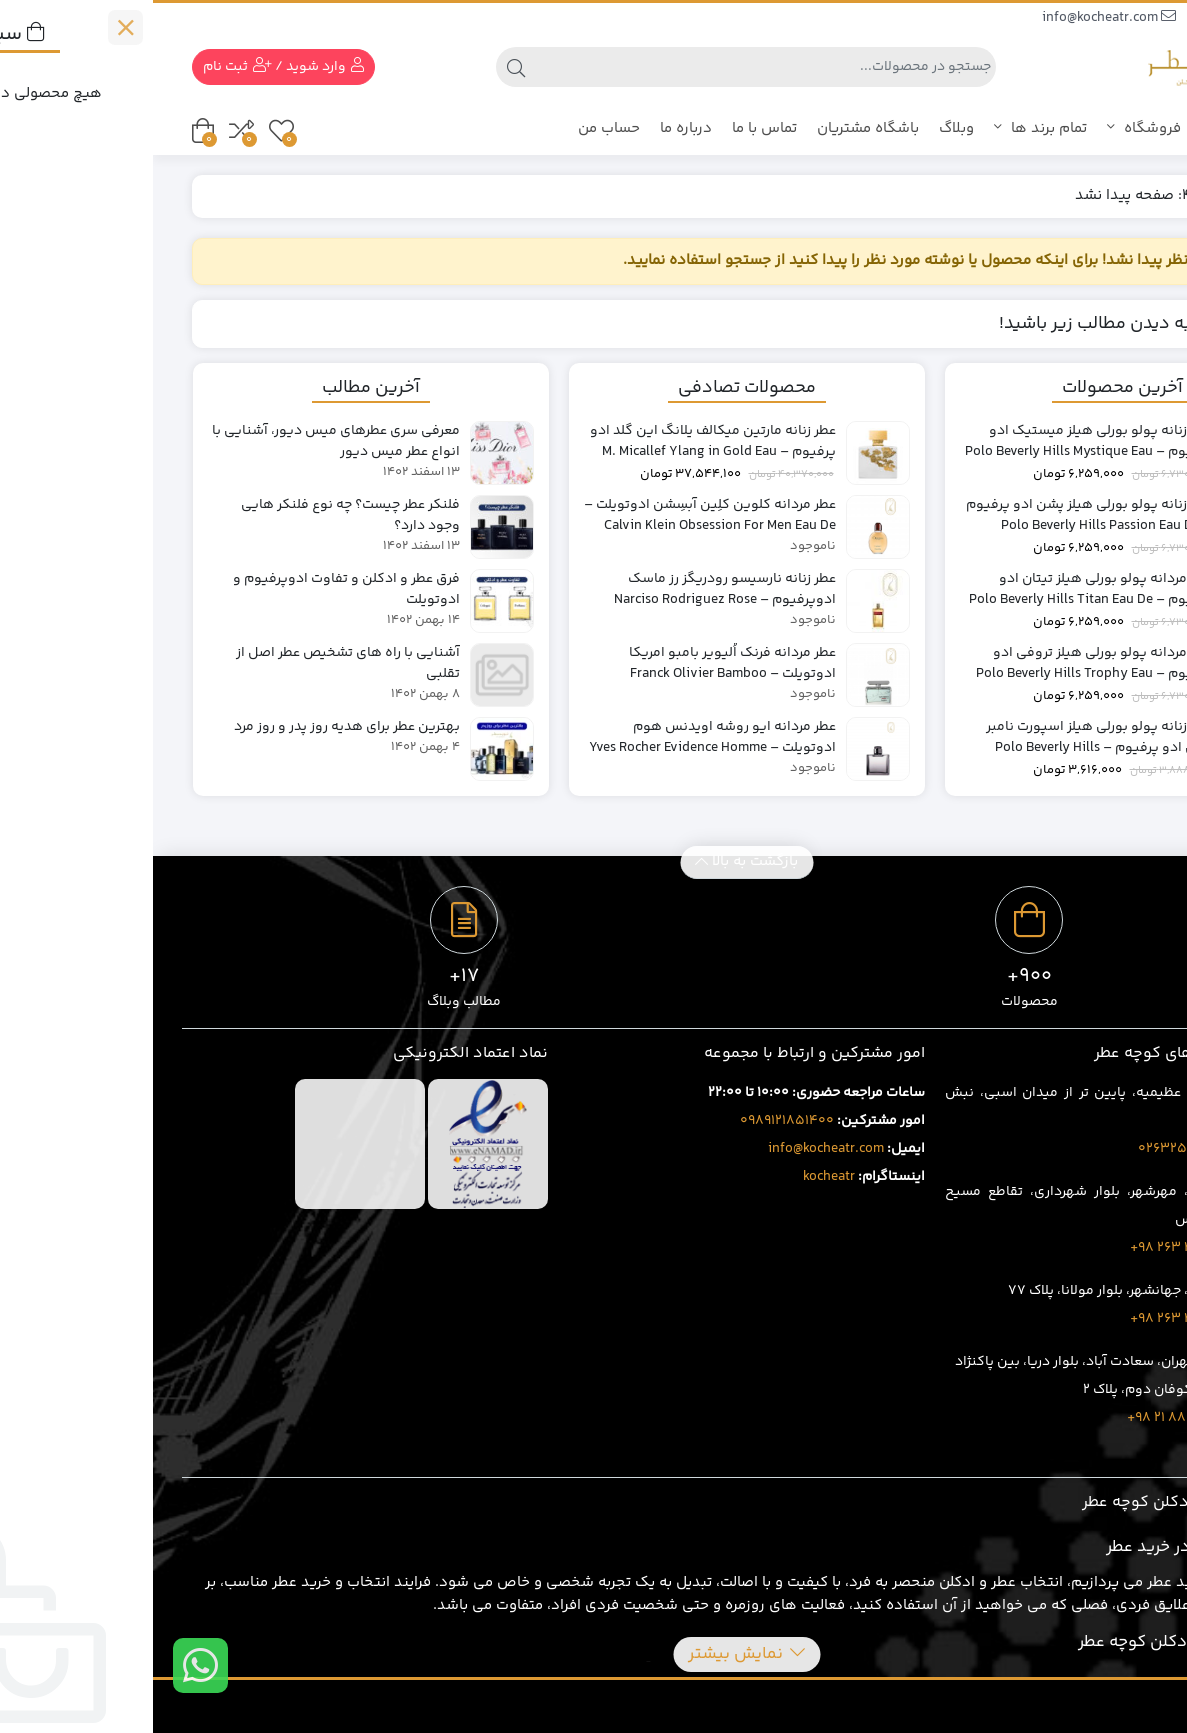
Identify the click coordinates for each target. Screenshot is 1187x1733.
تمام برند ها (887, 128)
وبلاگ (803, 128)
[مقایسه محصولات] (88, 130)
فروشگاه (1005, 128)
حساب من (456, 128)
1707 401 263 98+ (1031, 1248)
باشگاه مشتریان (715, 128)
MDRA (1130, 1705)
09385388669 (1093, 18)
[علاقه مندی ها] (128, 130)
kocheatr (676, 1177)
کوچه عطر (1108, 128)
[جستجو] (611, 67)
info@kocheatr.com (956, 18)
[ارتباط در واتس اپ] (47, 1665)
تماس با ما (611, 128)
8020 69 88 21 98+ (1029, 1418)
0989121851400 (634, 1121)
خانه (1126, 195)
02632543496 (1030, 1149)
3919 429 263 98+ (1031, 1319)
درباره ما (533, 128)
